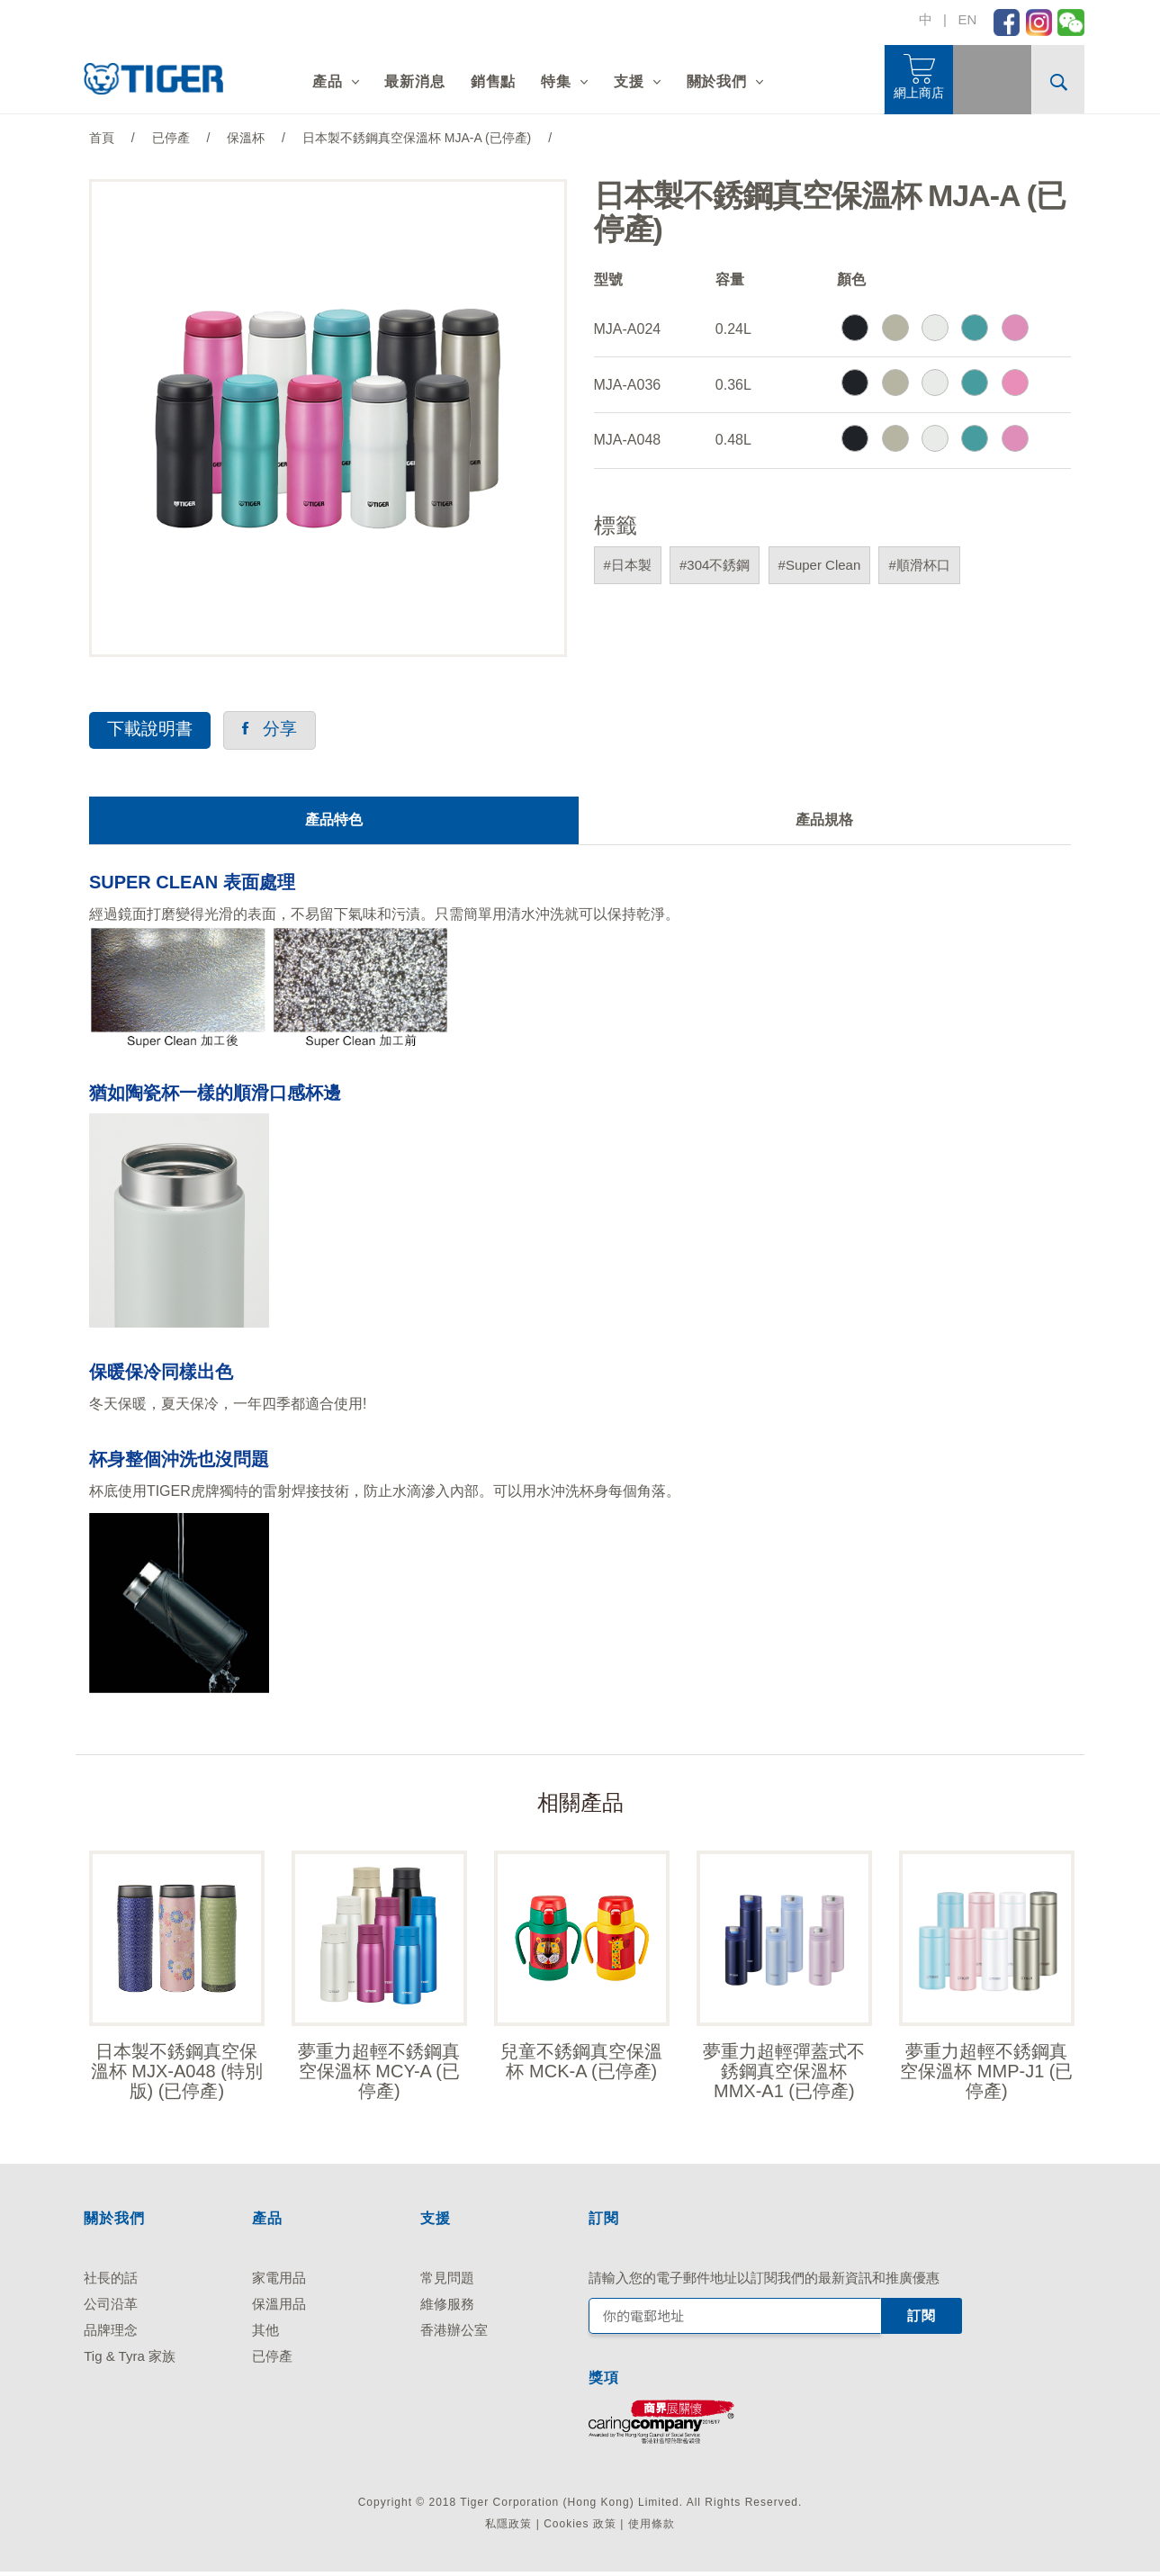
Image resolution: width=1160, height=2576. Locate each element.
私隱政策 (508, 2528)
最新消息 (414, 81)
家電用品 (279, 2282)
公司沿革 (111, 2308)
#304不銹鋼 (714, 564)
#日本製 (628, 564)
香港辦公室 (454, 2334)
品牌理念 (111, 2334)
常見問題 (447, 2282)
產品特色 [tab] (334, 821)
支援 (629, 81)
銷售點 (493, 81)
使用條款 (651, 2528)
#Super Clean (819, 564)
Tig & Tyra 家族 (129, 2360)
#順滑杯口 (918, 564)
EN (967, 19)
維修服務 (447, 2308)
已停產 (272, 2360)
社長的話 (111, 2282)
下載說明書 (152, 730)
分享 (276, 730)
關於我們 (717, 81)
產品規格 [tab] (824, 821)
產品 (327, 81)
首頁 (101, 138)
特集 (556, 81)
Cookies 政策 (580, 2528)
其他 (265, 2334)
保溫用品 (279, 2308)
